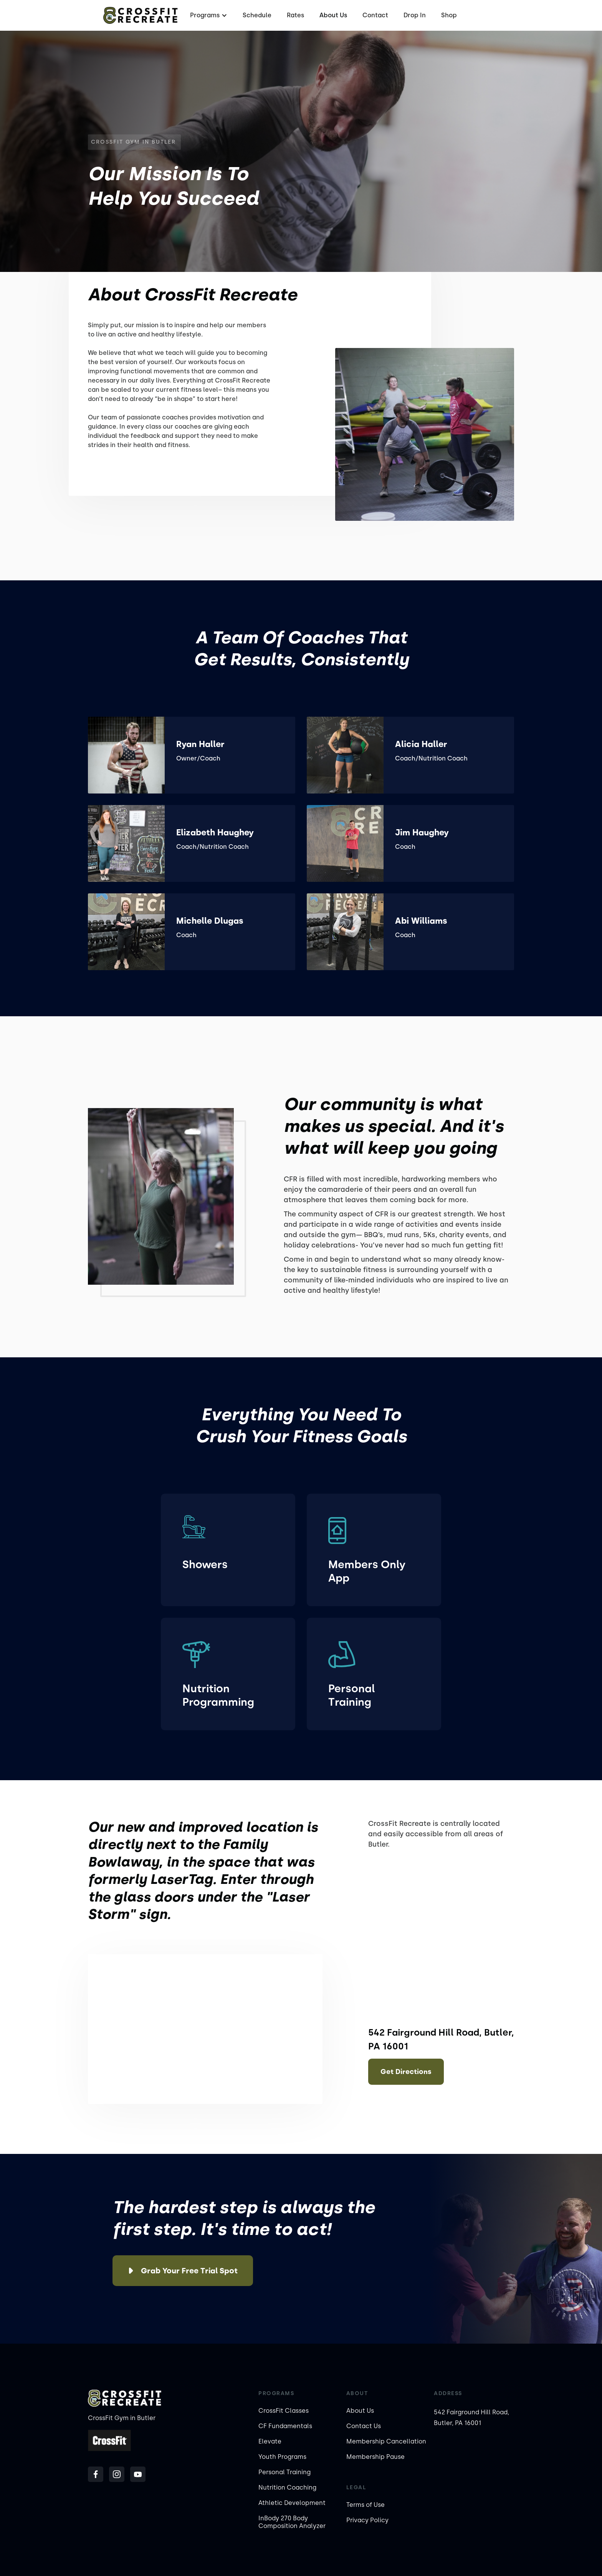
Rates (295, 15)
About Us (333, 15)
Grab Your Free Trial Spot (189, 2270)
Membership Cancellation (386, 2441)
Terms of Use (365, 2504)
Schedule (257, 15)
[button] (207, 15)
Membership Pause (375, 2456)
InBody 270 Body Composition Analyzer (292, 2522)
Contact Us (363, 2426)
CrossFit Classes (283, 2410)
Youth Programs (282, 2456)
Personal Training (284, 2472)
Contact (375, 15)
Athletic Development (292, 2502)
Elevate (269, 2441)
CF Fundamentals (285, 2426)
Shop (449, 15)
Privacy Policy (367, 2520)
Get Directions (406, 2071)
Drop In (415, 15)
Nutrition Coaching (287, 2487)
